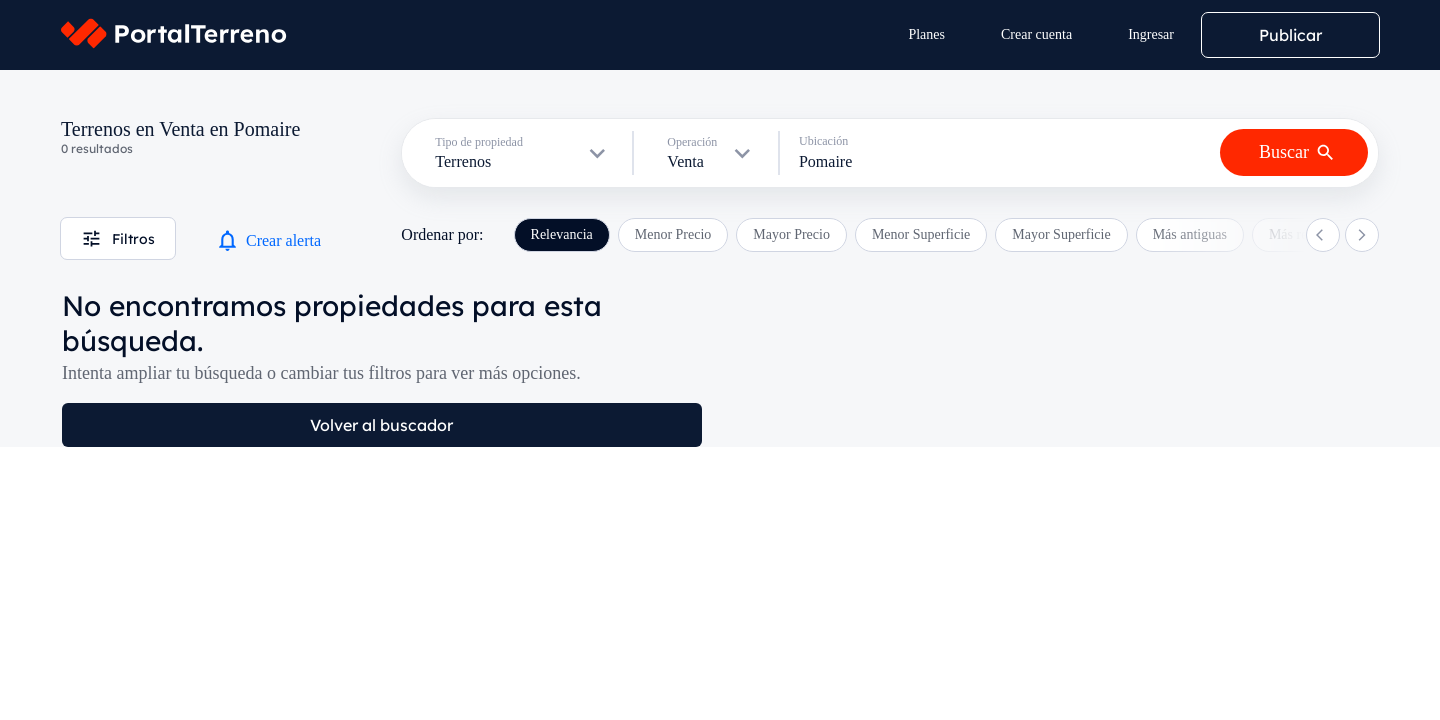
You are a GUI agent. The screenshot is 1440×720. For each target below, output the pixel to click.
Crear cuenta (1036, 34)
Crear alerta (268, 240)
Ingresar (1151, 34)
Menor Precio (673, 234)
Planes (926, 34)
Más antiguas (1190, 234)
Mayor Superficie (1061, 234)
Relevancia (562, 234)
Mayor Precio (791, 234)
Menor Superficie (921, 234)
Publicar (1290, 35)
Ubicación (823, 141)
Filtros (118, 238)
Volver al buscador (381, 425)
